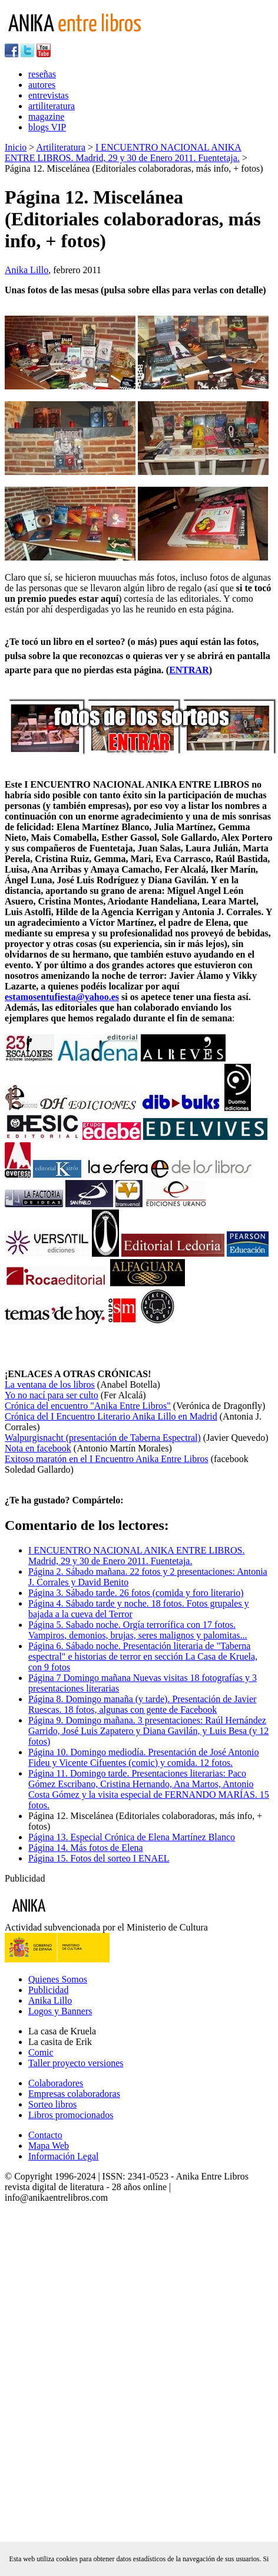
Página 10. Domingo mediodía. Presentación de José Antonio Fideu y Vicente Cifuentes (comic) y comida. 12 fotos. (143, 1757)
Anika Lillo (26, 270)
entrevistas (48, 95)
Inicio (16, 147)
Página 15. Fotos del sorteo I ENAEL (99, 1858)
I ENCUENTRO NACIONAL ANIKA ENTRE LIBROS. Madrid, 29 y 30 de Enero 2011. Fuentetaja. (123, 152)
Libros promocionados (70, 2115)
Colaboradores (55, 2083)
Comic (41, 2052)
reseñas (42, 74)
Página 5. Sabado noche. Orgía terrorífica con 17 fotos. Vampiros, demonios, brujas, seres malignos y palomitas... (137, 1630)
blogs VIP (47, 127)
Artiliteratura (60, 147)
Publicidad (48, 1990)
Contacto (45, 2135)
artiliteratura (51, 106)
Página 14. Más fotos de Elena (85, 1848)
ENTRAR (189, 670)
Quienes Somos (57, 1979)
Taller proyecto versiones (75, 2063)
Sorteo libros (52, 2104)
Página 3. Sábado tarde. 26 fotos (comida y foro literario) (136, 1593)
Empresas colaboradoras (74, 2094)
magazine (46, 117)
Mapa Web (48, 2146)
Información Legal (63, 2156)
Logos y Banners (60, 2011)
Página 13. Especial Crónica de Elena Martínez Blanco (131, 1837)
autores (41, 85)
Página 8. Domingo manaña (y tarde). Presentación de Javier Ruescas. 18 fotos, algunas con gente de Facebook (142, 1704)
